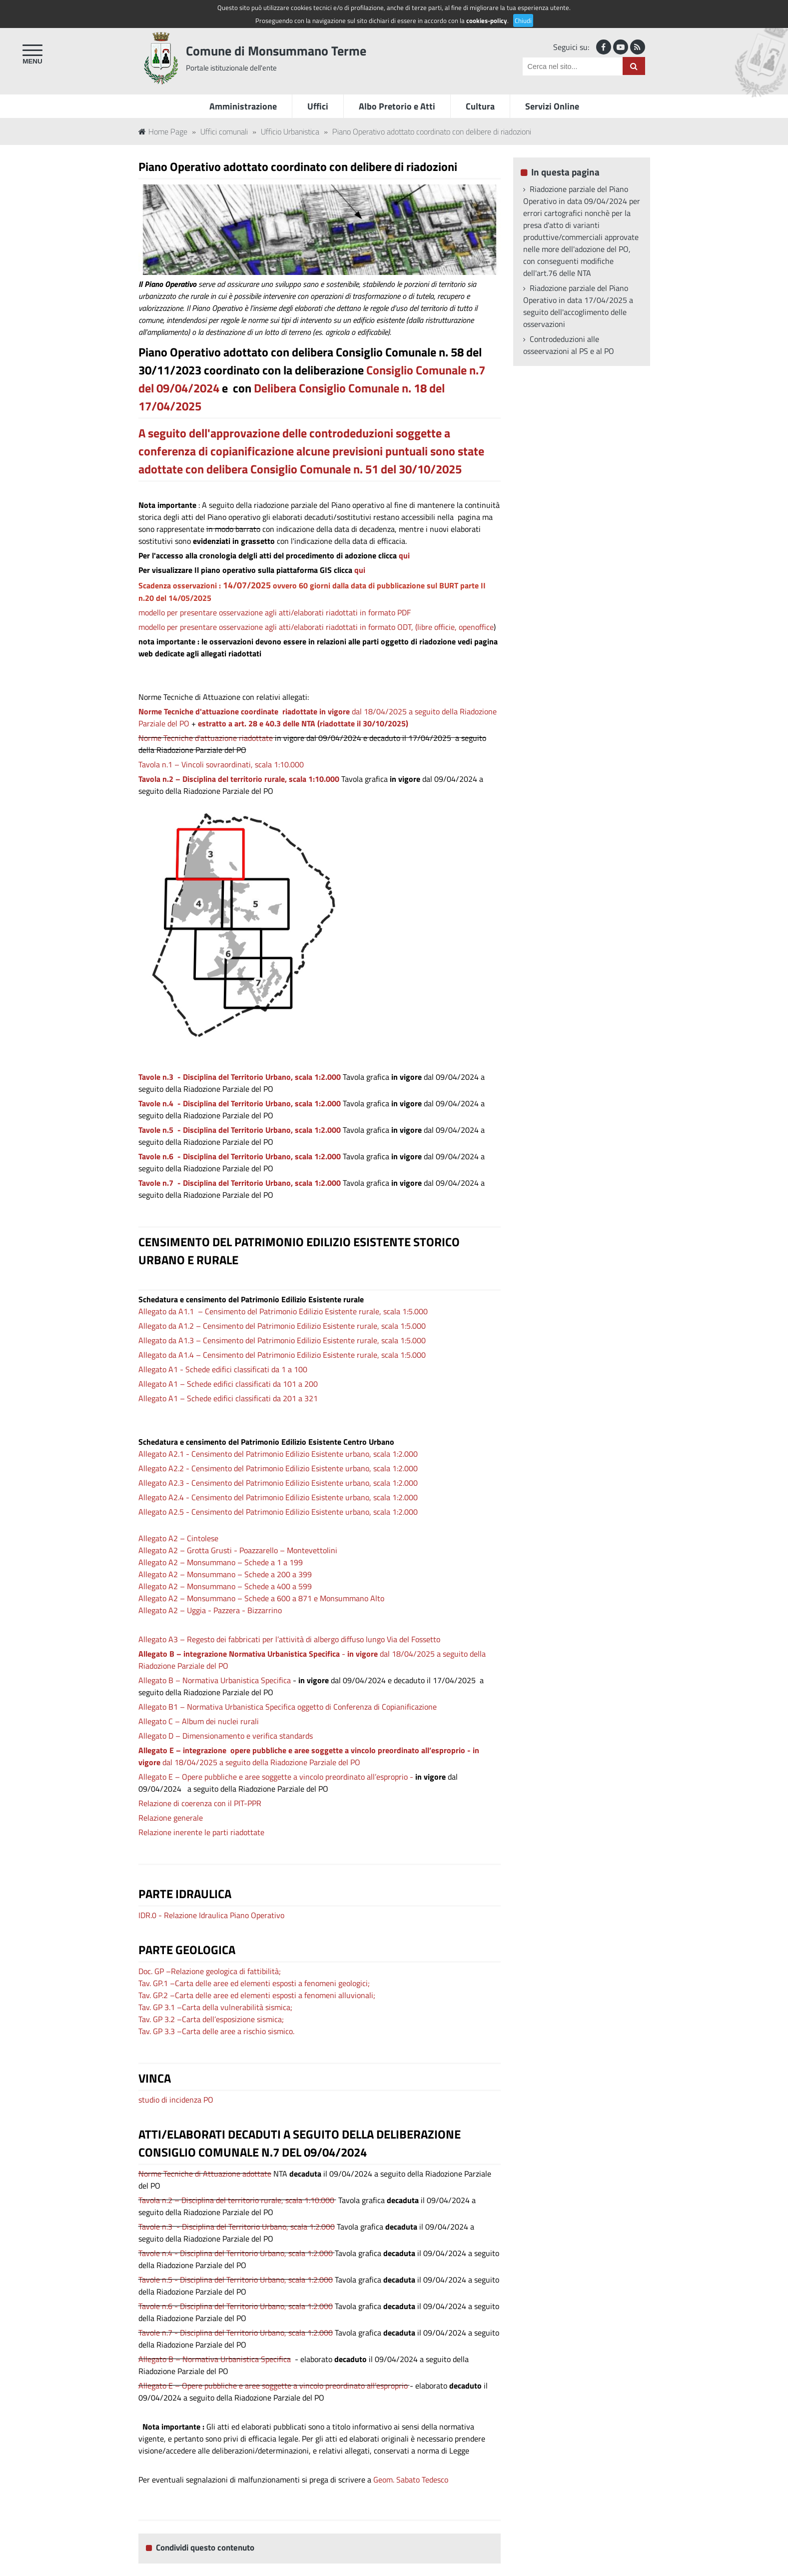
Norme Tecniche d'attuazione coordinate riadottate (227, 711)
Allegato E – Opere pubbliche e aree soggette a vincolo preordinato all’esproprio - (276, 1777)
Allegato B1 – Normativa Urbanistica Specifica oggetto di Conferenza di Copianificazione (287, 1707)
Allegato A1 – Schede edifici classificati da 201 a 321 (228, 1398)
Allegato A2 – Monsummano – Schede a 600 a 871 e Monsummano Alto (261, 1598)
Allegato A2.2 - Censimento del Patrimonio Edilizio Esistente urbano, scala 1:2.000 (278, 1468)
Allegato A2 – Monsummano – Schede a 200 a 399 (225, 1574)
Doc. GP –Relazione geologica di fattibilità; (209, 1971)
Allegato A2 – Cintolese (178, 1538)
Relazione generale (170, 1818)
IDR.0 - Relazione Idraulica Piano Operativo (211, 1915)
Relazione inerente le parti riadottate (201, 1832)
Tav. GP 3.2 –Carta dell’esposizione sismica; (211, 2019)
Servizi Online (552, 106)
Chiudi (523, 20)
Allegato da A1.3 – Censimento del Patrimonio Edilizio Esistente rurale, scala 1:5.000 (282, 1340)
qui (404, 555)
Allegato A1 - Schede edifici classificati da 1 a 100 (222, 1369)
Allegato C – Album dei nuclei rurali (198, 1721)
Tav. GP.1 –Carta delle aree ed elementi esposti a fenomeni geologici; (254, 1983)
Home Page (162, 131)
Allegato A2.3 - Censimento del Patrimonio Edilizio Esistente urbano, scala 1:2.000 (278, 1483)
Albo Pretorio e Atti (397, 106)
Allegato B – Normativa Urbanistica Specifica (214, 1680)
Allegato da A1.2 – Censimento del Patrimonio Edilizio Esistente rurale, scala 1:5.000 (282, 1326)
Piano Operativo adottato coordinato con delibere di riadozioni (431, 131)
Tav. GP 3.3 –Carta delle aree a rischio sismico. (216, 2031)
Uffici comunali (224, 131)
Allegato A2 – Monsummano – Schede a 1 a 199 (220, 1562)
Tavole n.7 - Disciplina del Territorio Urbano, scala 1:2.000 (239, 1183)
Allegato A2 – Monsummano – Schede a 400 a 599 (225, 1586)
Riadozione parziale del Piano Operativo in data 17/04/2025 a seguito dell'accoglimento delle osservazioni (578, 306)
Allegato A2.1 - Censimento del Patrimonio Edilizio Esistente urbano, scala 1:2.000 (278, 1454)
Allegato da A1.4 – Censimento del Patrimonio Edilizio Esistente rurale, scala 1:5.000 (282, 1355)
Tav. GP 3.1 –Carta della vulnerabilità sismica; (215, 2007)
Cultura (480, 106)
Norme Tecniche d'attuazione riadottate (205, 738)
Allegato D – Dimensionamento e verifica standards (225, 1736)
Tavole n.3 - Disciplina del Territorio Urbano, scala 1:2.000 (239, 1077)
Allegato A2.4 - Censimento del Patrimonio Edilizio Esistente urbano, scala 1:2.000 (278, 1497)
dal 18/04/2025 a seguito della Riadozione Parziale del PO (308, 1756)
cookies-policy (486, 20)
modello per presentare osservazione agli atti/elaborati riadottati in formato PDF (274, 612)
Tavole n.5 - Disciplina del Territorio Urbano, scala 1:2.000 (239, 1130)
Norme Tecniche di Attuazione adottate (204, 2174)
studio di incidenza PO (175, 2100)
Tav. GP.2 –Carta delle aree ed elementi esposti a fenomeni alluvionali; (256, 1995)
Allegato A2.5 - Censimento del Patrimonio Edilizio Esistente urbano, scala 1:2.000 (278, 1512)
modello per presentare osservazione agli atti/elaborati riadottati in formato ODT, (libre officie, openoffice (316, 627)
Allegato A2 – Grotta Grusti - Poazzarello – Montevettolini (237, 1550)
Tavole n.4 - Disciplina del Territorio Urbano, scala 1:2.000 (235, 2253)
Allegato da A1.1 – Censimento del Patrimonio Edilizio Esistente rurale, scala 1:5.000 (283, 1311)
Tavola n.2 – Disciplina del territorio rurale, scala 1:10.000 (238, 779)
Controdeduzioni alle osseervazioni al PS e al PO (568, 345)
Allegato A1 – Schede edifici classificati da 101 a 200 (228, 1384)
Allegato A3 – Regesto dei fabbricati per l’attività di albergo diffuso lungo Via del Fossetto (289, 1639)
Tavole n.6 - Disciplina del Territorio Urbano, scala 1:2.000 (239, 1156)
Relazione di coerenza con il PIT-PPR (199, 1803)
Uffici (317, 106)
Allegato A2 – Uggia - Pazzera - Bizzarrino (210, 1610)
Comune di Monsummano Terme (276, 50)
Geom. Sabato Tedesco (410, 2480)
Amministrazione (243, 106)
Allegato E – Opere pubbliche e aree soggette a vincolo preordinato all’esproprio (273, 2386)
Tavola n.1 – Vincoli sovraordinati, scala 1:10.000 (221, 764)
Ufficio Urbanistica (290, 131)
